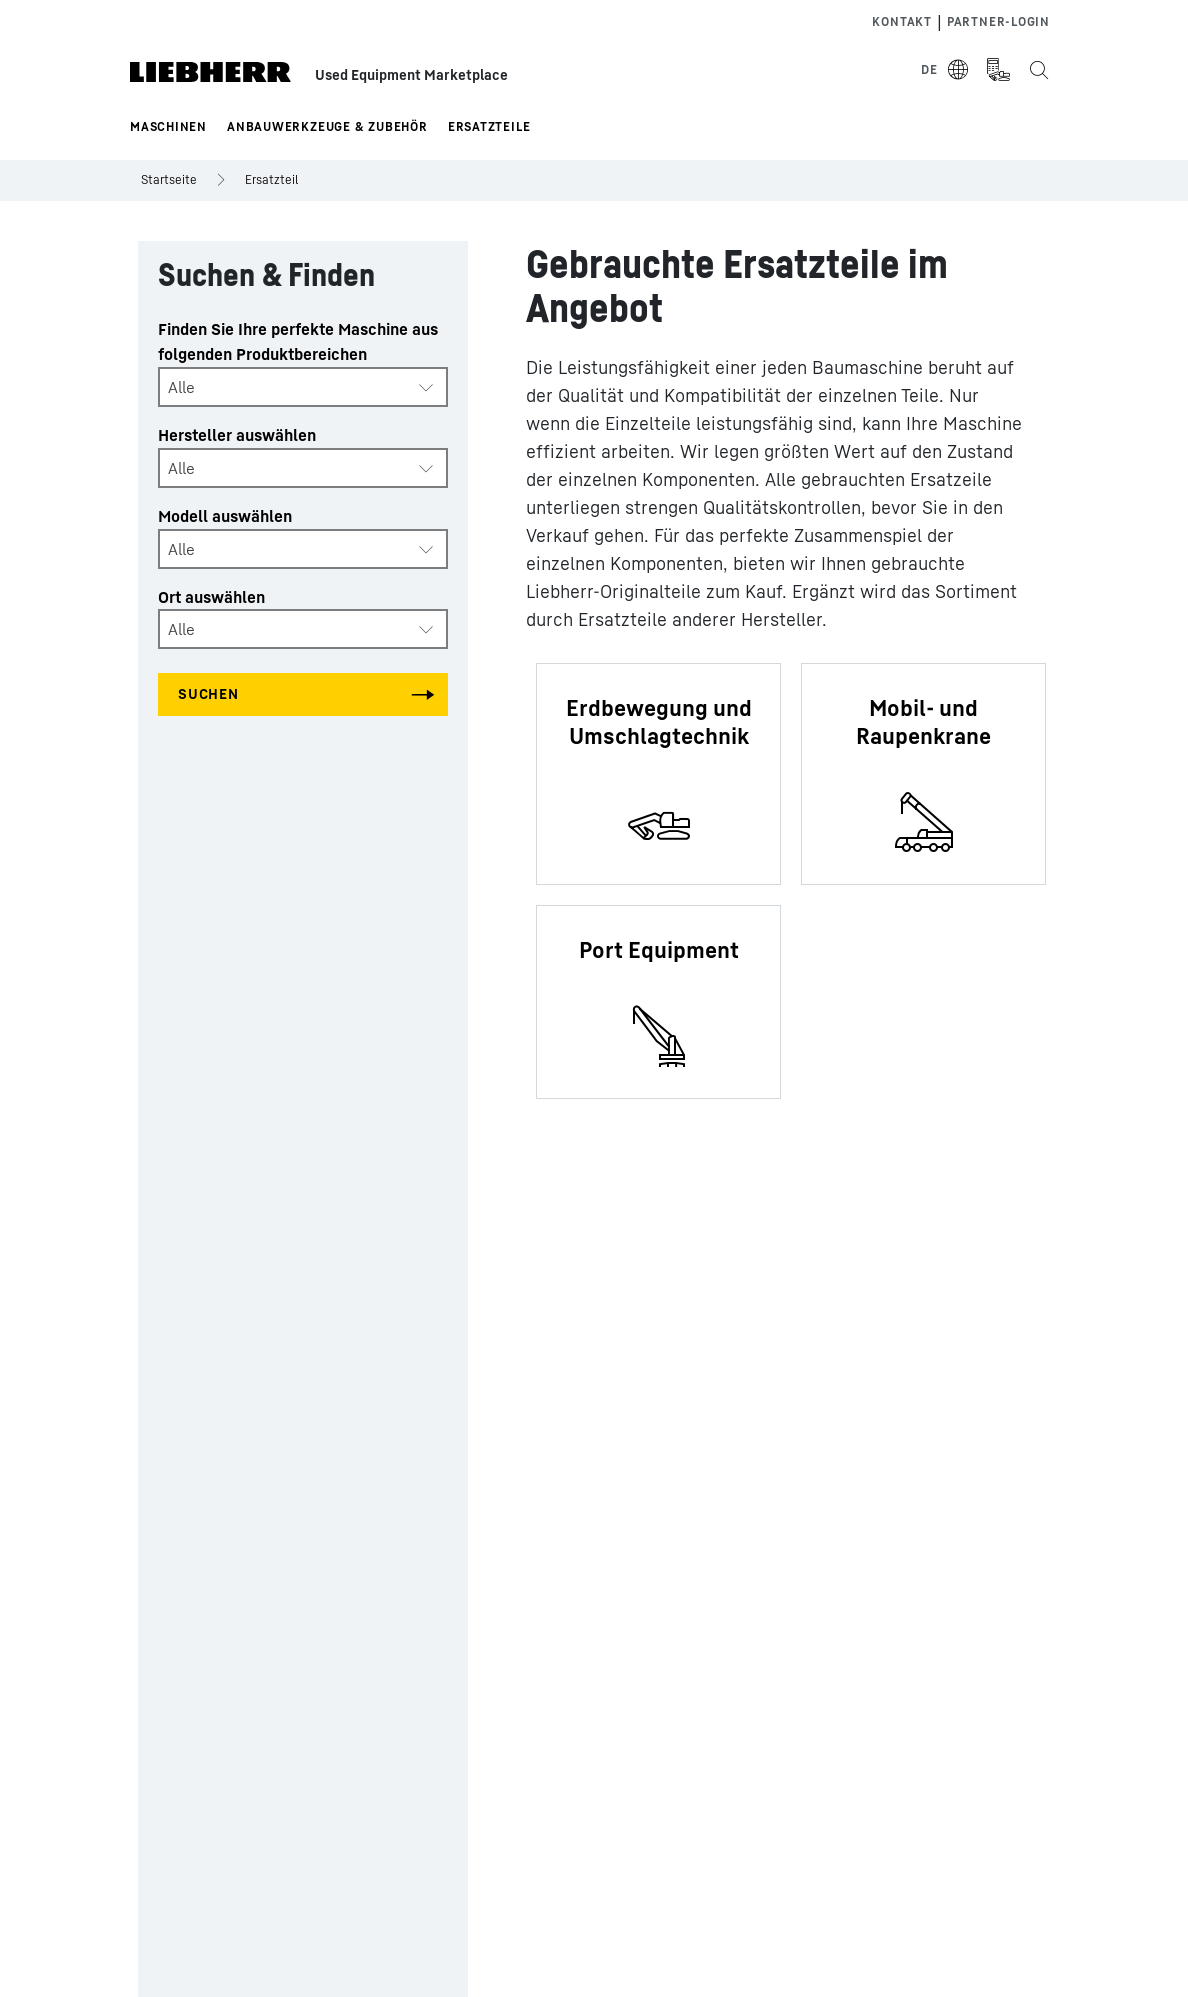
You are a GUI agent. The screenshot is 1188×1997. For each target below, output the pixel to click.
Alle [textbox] (181, 387)
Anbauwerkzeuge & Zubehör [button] (327, 126)
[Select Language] (945, 70)
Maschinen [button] (168, 126)
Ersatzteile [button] (489, 126)
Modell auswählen (225, 516)
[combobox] (303, 387)
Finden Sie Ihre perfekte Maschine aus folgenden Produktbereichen (298, 341)
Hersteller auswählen (237, 435)
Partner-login (998, 21)
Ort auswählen (211, 597)
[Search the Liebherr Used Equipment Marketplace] (1038, 70)
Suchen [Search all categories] (208, 693)
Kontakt (901, 21)
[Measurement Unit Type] (998, 70)
